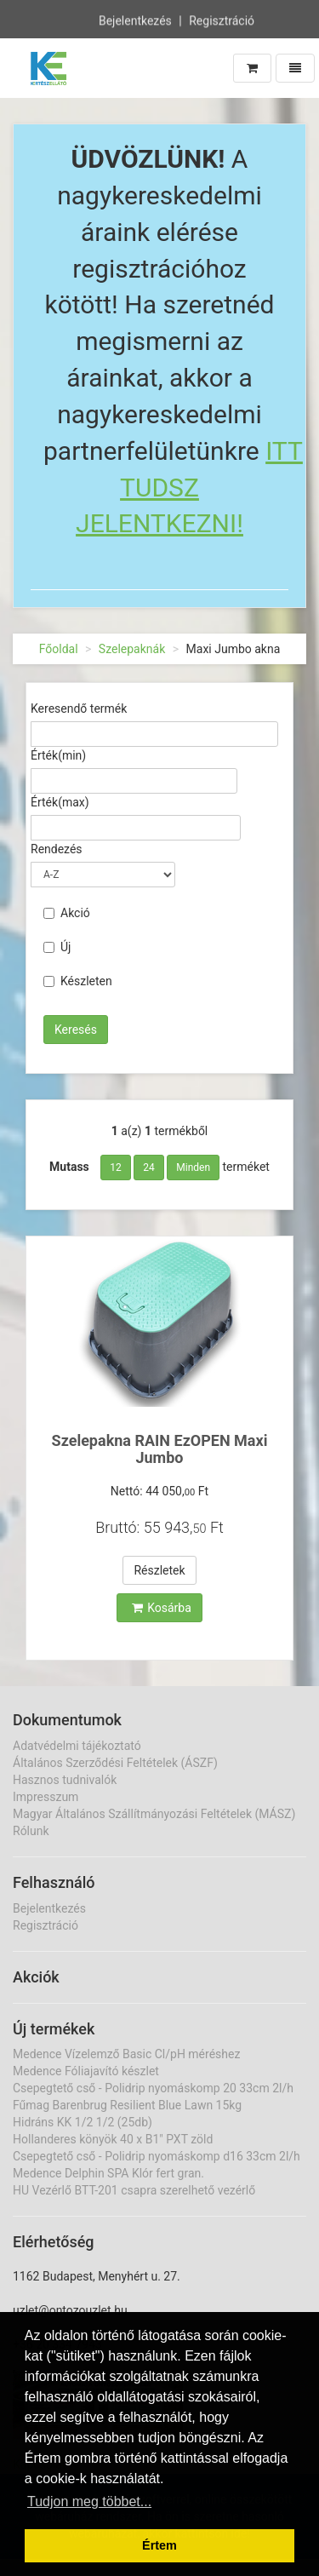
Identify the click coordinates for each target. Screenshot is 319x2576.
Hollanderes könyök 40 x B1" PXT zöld (113, 2139)
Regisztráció (221, 19)
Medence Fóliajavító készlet (86, 2071)
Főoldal (58, 649)
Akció (66, 913)
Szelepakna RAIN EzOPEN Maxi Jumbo (160, 1448)
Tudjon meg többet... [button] (89, 2501)
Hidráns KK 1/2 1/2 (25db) (82, 2122)
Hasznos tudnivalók (65, 1780)
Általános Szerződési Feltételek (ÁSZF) (115, 1763)
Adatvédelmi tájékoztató (77, 1746)
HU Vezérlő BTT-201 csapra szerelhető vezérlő (134, 2190)
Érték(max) (60, 802)
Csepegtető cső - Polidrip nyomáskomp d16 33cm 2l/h (156, 2156)
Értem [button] (159, 2545)
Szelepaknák (132, 649)
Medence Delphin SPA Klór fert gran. (108, 2173)
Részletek (159, 1570)
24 (149, 1167)
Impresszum (45, 1797)
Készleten (77, 981)
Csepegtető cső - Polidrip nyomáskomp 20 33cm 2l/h (153, 2088)
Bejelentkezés (135, 19)
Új (57, 947)
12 (116, 1167)
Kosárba (161, 1608)
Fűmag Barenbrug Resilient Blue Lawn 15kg (127, 2105)
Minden (193, 1167)
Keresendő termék (79, 708)
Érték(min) (58, 755)
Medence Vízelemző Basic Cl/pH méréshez (126, 2054)
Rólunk (31, 1831)
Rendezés (57, 849)
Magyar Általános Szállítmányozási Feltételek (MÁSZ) (154, 1814)
